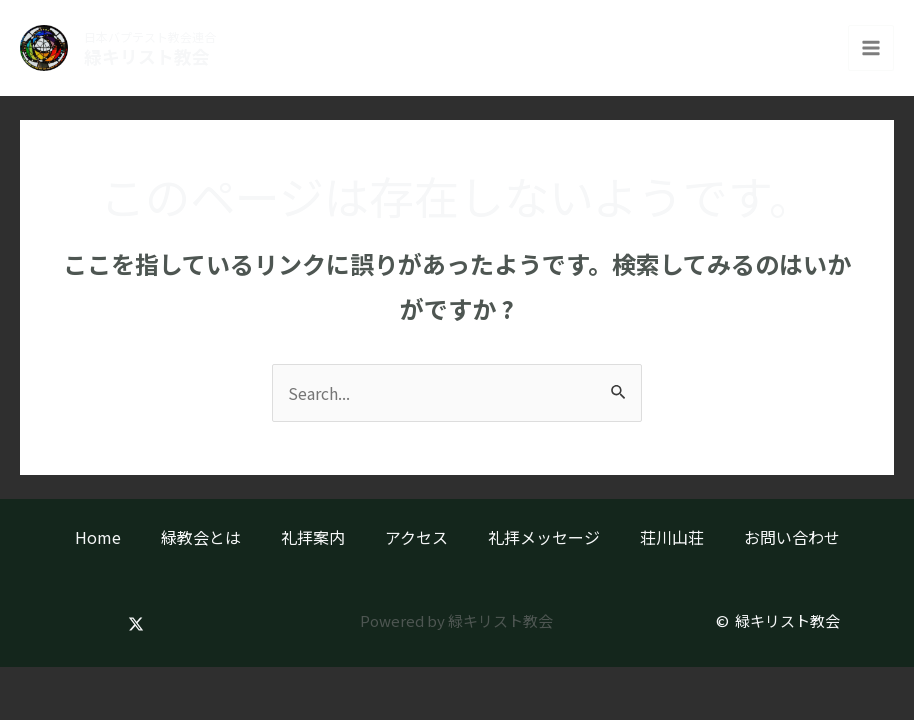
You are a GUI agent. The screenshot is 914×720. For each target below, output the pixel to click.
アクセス (416, 537)
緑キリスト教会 (151, 56)
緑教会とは (201, 537)
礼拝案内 (313, 537)
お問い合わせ (792, 537)
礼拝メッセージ (544, 537)
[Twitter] (136, 624)
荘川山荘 (672, 537)
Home (98, 537)
